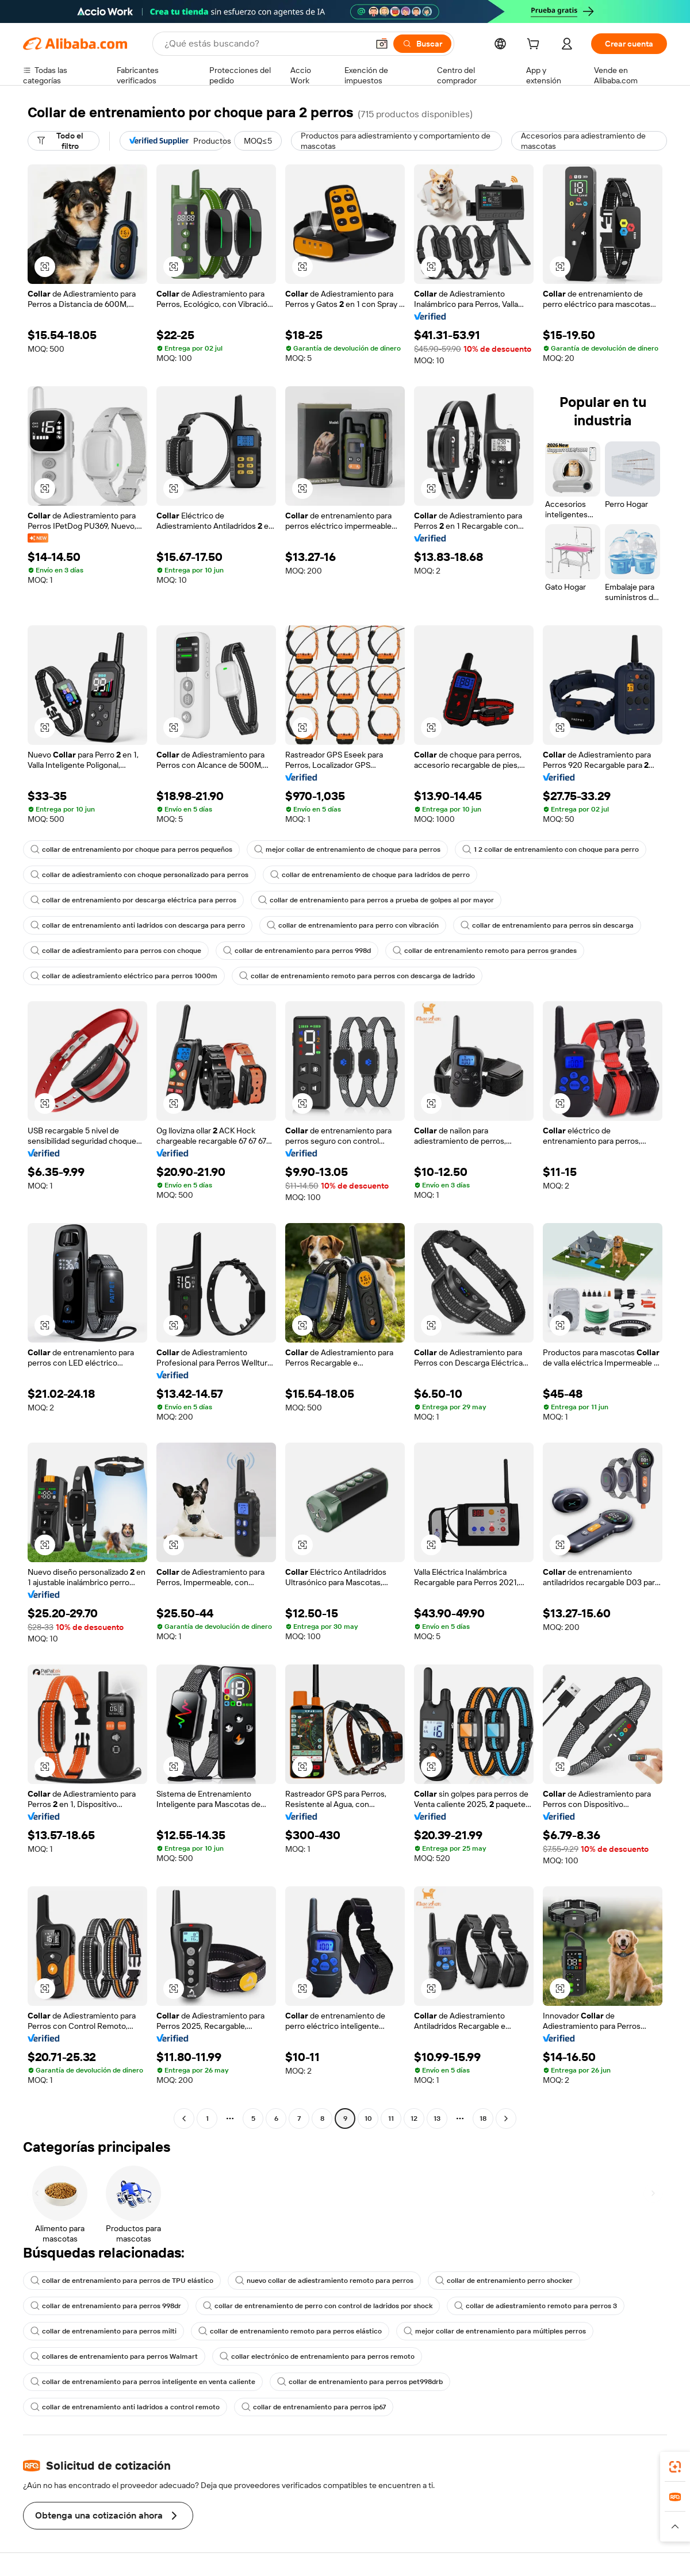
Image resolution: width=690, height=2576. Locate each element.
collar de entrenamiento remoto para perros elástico (290, 2331)
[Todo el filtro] (63, 141)
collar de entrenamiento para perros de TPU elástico (121, 2280)
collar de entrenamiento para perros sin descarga (547, 925)
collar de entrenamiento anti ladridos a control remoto (125, 2407)
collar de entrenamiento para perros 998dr (105, 2305)
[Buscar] (422, 43)
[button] (382, 44)
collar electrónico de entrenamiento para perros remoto (317, 2356)
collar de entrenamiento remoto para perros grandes (485, 950)
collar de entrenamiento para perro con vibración (353, 925)
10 (368, 2118)
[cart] (535, 45)
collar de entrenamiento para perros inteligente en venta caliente (142, 2381)
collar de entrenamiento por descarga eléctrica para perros (133, 900)
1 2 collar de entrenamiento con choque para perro (550, 849)
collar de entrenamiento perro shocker (504, 2280)
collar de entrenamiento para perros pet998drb (360, 2381)
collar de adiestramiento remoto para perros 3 (535, 2305)
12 (414, 2118)
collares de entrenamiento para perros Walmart (114, 2356)
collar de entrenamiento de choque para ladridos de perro (370, 874)
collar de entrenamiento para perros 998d (297, 950)
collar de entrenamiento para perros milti (103, 2331)
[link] (675, 2467)
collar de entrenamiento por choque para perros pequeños (131, 849)
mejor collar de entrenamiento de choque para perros (347, 849)
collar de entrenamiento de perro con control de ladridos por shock (317, 2305)
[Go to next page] (506, 2118)
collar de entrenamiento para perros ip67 (313, 2407)
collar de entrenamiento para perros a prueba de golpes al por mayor (376, 900)
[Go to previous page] (184, 2118)
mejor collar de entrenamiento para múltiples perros (495, 2331)
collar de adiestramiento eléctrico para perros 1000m (123, 976)
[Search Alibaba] (265, 43)
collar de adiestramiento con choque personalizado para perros (139, 874)
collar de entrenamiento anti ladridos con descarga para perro (137, 925)
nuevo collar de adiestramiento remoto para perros (324, 2280)
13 (437, 2118)
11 (391, 2118)
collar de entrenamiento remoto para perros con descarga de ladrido (357, 976)
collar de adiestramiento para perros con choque (115, 950)
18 (483, 2118)
